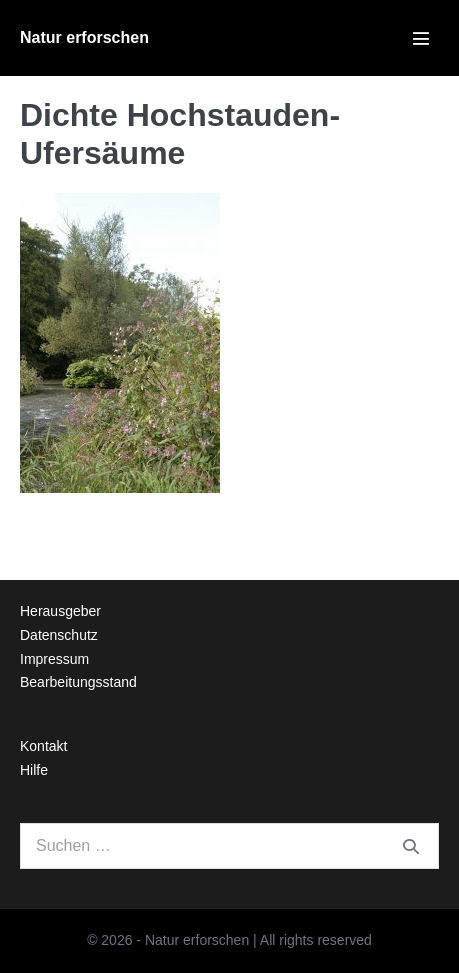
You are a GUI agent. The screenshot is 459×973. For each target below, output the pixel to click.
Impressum (54, 659)
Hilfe (34, 770)
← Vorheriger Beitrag (94, 526)
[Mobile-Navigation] (421, 38)
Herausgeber (60, 611)
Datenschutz (59, 635)
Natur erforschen (84, 37)
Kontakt (43, 746)
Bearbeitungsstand (78, 682)
